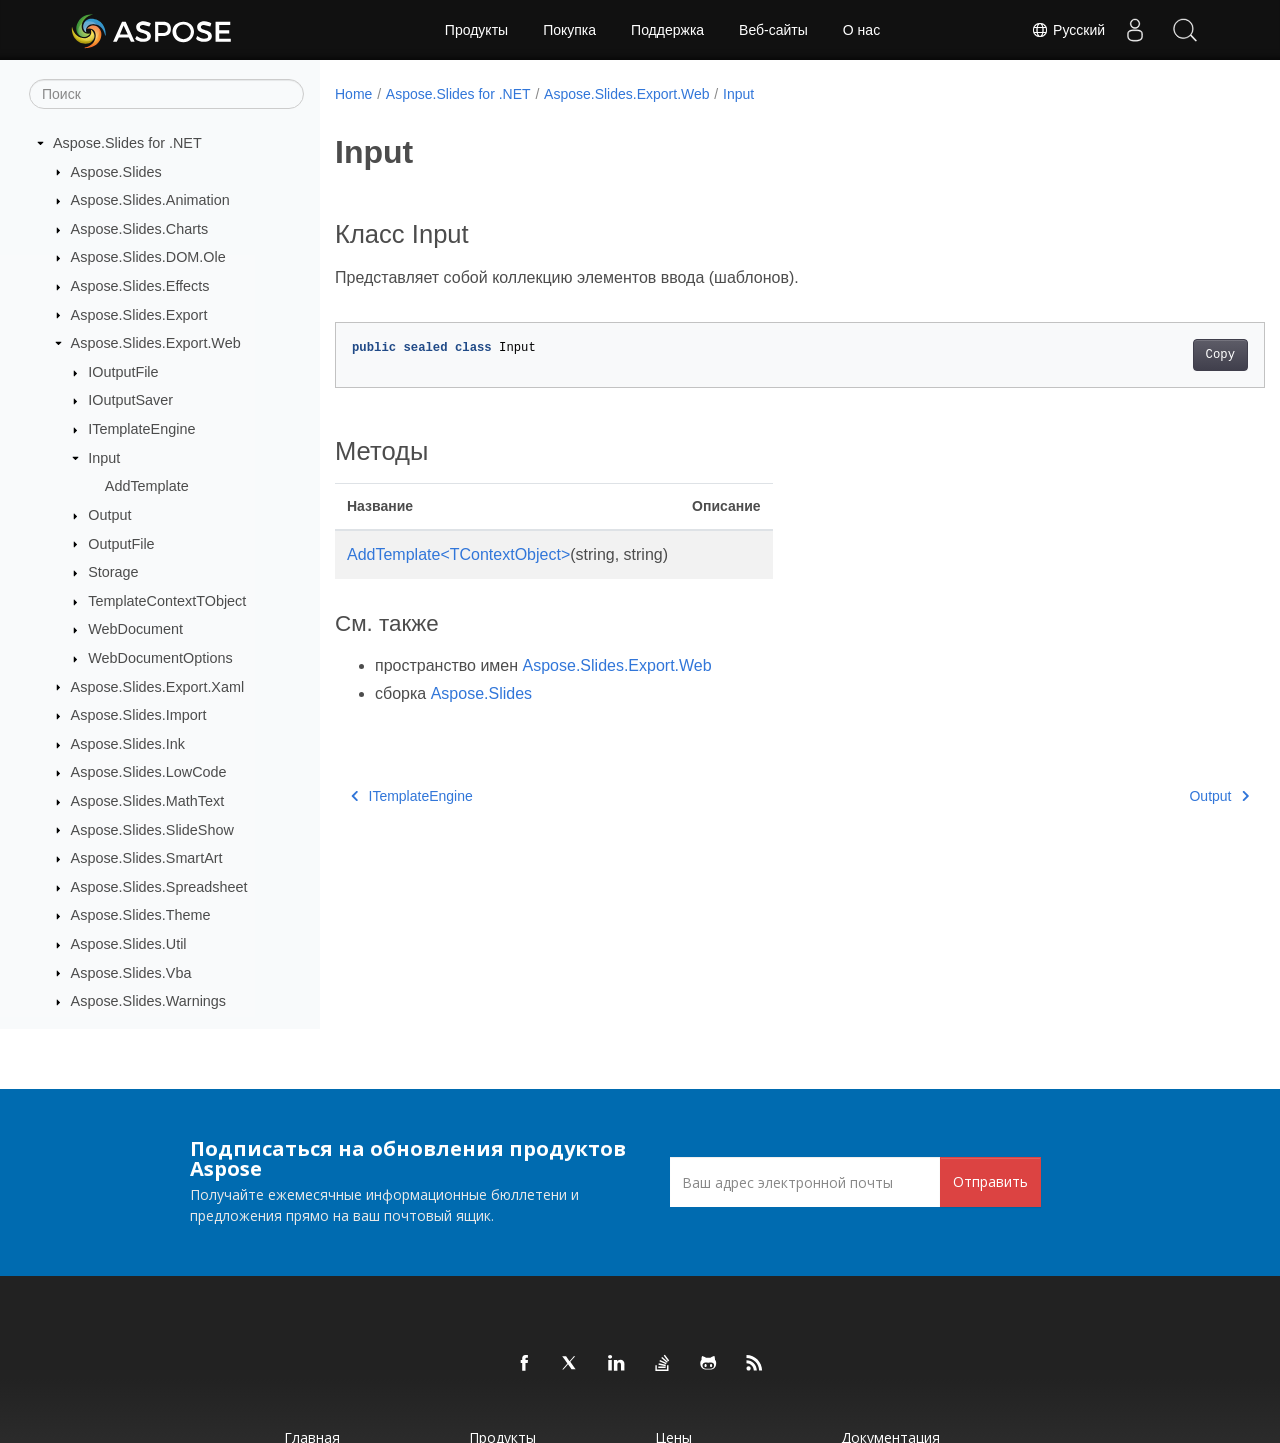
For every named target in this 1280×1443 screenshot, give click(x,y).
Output (109, 515)
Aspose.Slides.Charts (140, 229)
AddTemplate (147, 486)
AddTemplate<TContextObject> (458, 554)
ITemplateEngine (141, 429)
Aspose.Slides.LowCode (149, 772)
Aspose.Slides (116, 172)
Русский (1068, 30)
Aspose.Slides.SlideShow (152, 830)
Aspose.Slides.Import (139, 715)
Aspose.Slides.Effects (140, 286)
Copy (1155, 355)
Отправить (990, 1181)
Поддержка (667, 30)
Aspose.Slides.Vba (131, 973)
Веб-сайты (773, 30)
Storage (113, 572)
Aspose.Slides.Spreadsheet (159, 887)
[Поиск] (166, 94)
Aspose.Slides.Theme (141, 915)
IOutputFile (123, 372)
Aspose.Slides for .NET (127, 143)
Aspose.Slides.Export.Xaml (158, 687)
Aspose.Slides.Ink (128, 744)
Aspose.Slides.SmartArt (147, 858)
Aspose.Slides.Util (129, 944)
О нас (861, 30)
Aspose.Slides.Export (139, 315)
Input (104, 458)
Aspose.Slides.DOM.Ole (148, 257)
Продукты (476, 30)
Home (353, 94)
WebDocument (135, 629)
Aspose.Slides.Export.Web (156, 343)
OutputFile (121, 544)
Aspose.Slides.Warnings (148, 1001)
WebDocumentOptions (160, 658)
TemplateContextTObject (167, 601)
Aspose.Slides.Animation (150, 200)
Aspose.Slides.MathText (148, 801)
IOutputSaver (130, 400)
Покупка (569, 30)
